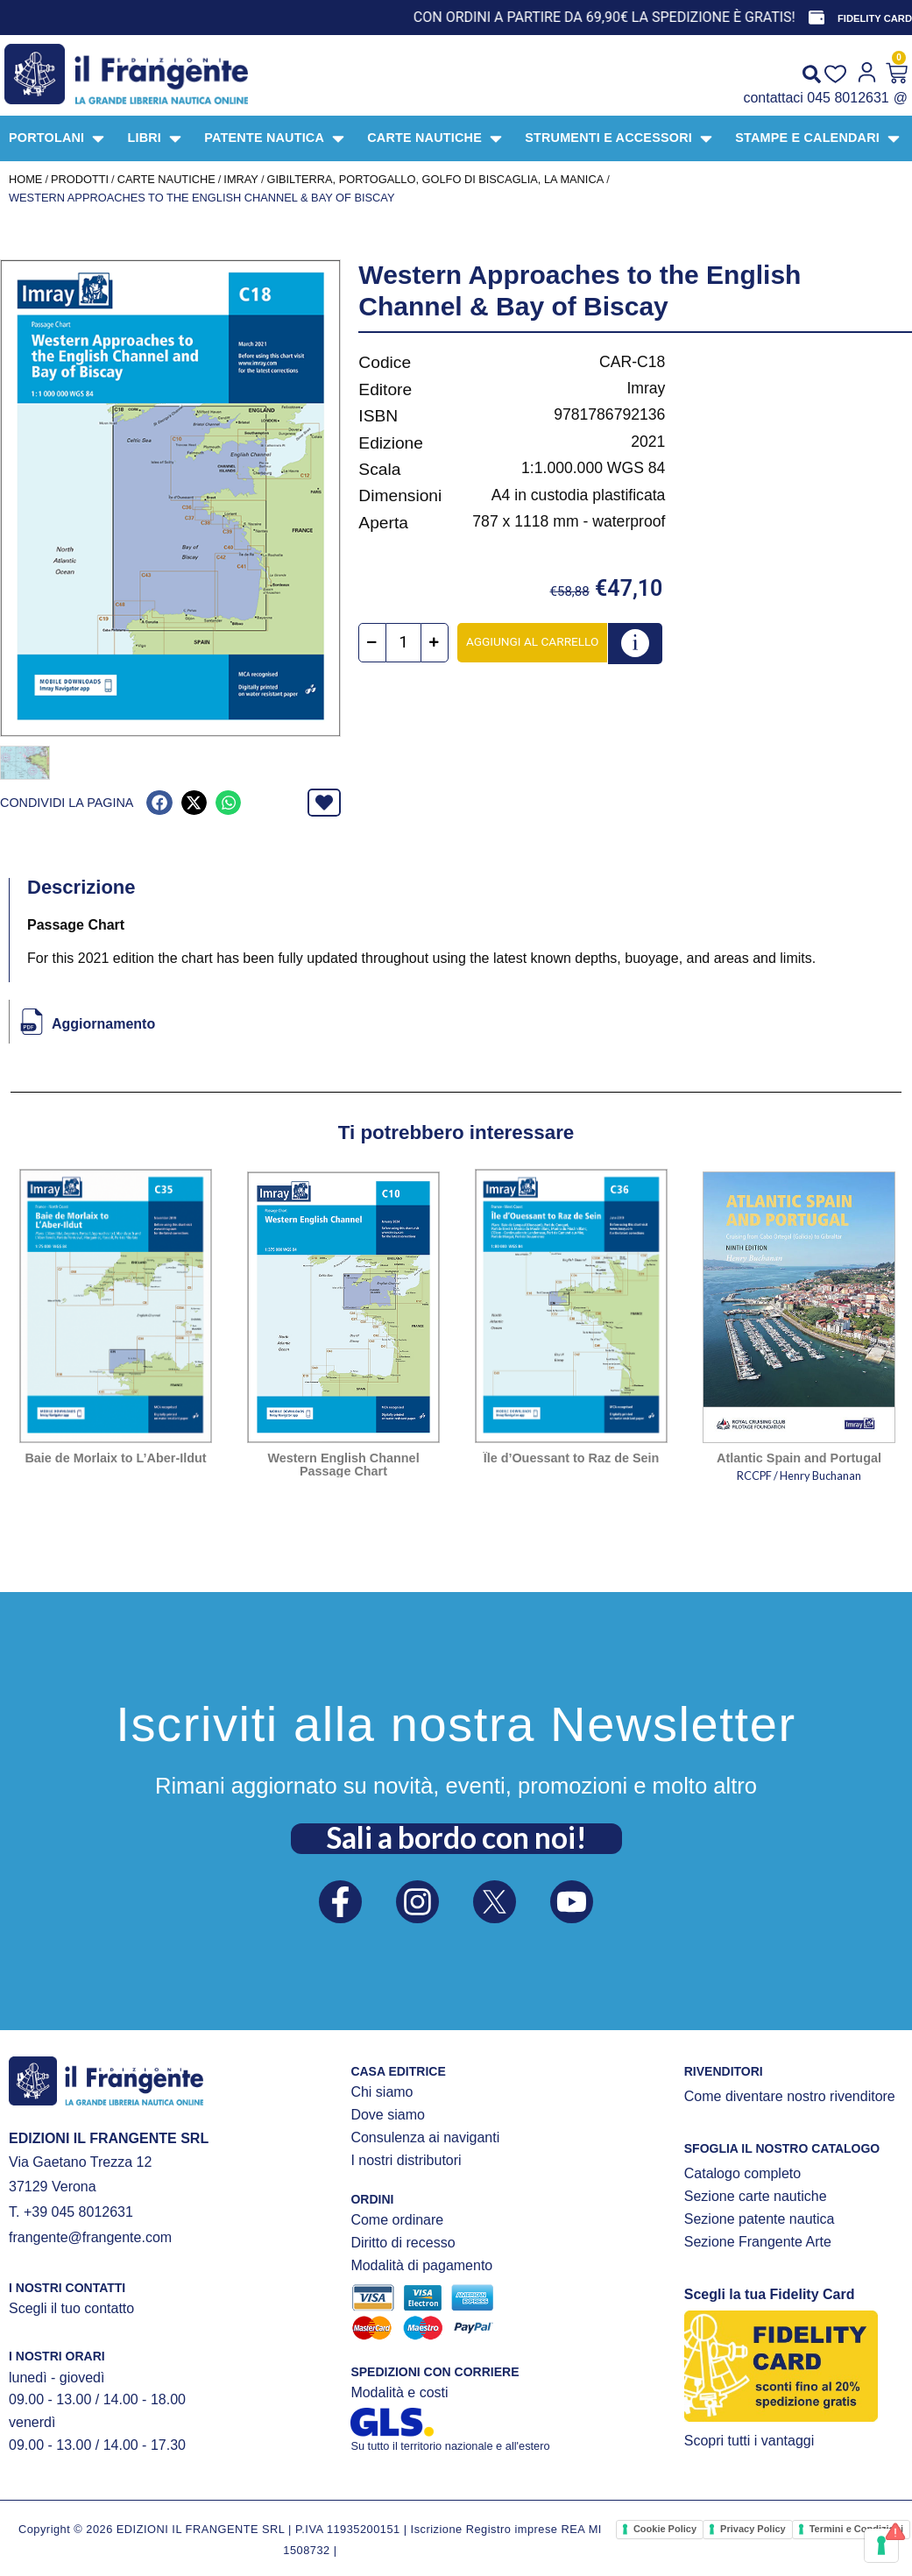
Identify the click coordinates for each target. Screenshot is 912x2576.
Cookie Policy (664, 2527)
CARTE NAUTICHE (166, 179)
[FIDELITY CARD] (816, 17)
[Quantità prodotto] (403, 642)
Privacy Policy (753, 2527)
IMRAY (240, 179)
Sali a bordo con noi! (456, 1835)
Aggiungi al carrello (532, 641)
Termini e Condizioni (856, 2527)
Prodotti (80, 179)
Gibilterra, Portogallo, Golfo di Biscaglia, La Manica (435, 179)
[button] (159, 801)
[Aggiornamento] (31, 1020)
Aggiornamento (103, 1022)
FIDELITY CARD (875, 18)
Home (25, 179)
